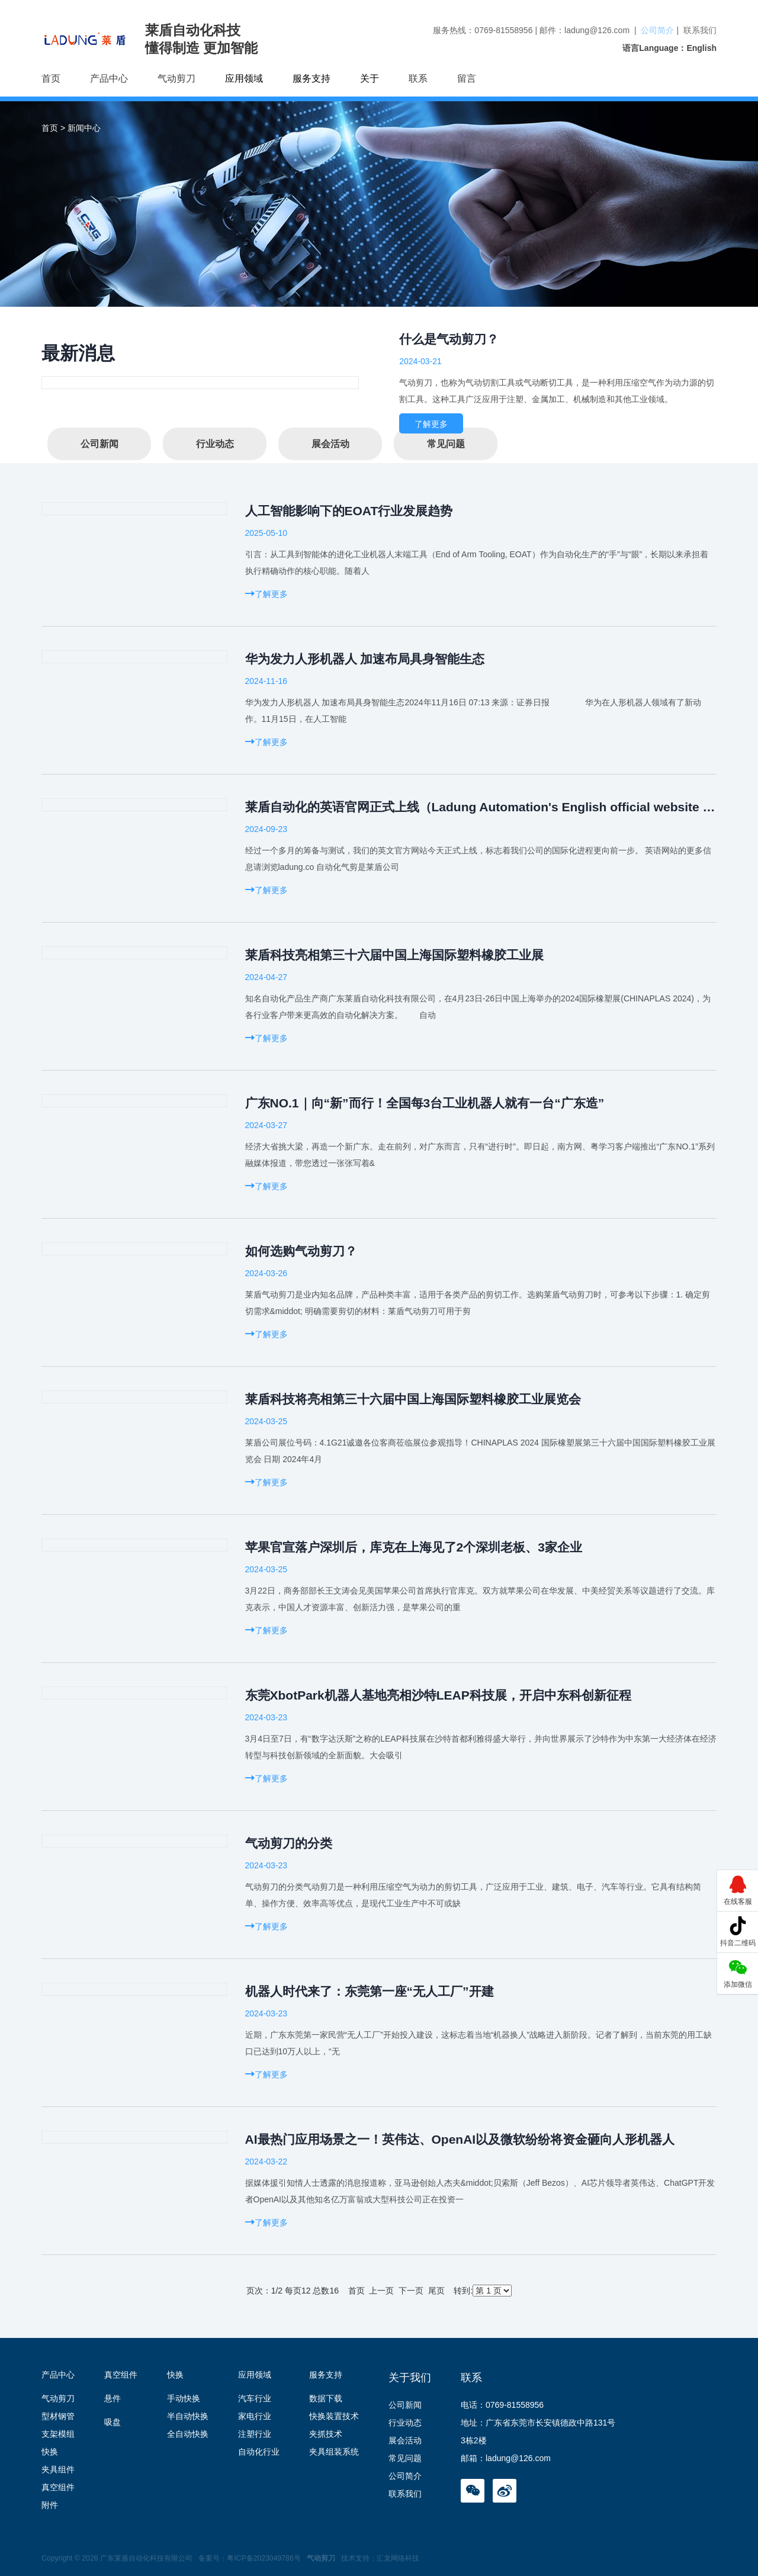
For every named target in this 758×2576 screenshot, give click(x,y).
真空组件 (58, 2487)
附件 (49, 2505)
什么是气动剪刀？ (449, 339)
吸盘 (112, 2422)
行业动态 (215, 444)
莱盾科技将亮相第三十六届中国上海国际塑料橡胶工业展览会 (413, 1399)
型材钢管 (58, 2416)
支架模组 (58, 2434)
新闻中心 (84, 128)
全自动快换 (187, 2434)
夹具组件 (58, 2469)
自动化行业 (259, 2451)
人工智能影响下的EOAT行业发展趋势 (349, 511)
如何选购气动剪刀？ (301, 1251)
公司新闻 (99, 444)
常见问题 (446, 444)
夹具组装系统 (334, 2451)
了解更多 (431, 424)
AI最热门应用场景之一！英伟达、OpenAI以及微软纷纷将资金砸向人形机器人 (460, 2139)
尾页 (436, 2290)
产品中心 (109, 78)
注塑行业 (254, 2434)
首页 (50, 78)
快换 (49, 2451)
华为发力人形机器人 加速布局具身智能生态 (365, 659)
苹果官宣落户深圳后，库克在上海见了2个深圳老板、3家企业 (413, 1547)
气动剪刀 (176, 78)
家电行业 (254, 2416)
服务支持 (325, 2374)
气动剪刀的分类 (288, 1843)
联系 (418, 78)
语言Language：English (669, 48)
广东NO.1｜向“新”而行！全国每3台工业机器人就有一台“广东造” (425, 1103)
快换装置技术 (334, 2416)
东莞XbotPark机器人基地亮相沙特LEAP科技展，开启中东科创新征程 (438, 1695)
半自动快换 (187, 2416)
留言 (466, 78)
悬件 (112, 2398)
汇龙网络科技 (398, 2558)
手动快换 (183, 2398)
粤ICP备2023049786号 (264, 2558)
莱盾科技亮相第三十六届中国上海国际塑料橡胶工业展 (394, 955)
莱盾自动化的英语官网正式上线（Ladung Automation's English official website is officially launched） (481, 807)
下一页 (411, 2290)
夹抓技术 (325, 2434)
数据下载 (325, 2398)
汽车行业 (254, 2398)
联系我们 (700, 30)
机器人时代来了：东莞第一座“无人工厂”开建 (369, 1991)
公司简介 (657, 30)
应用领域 (254, 2374)
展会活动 (330, 444)
